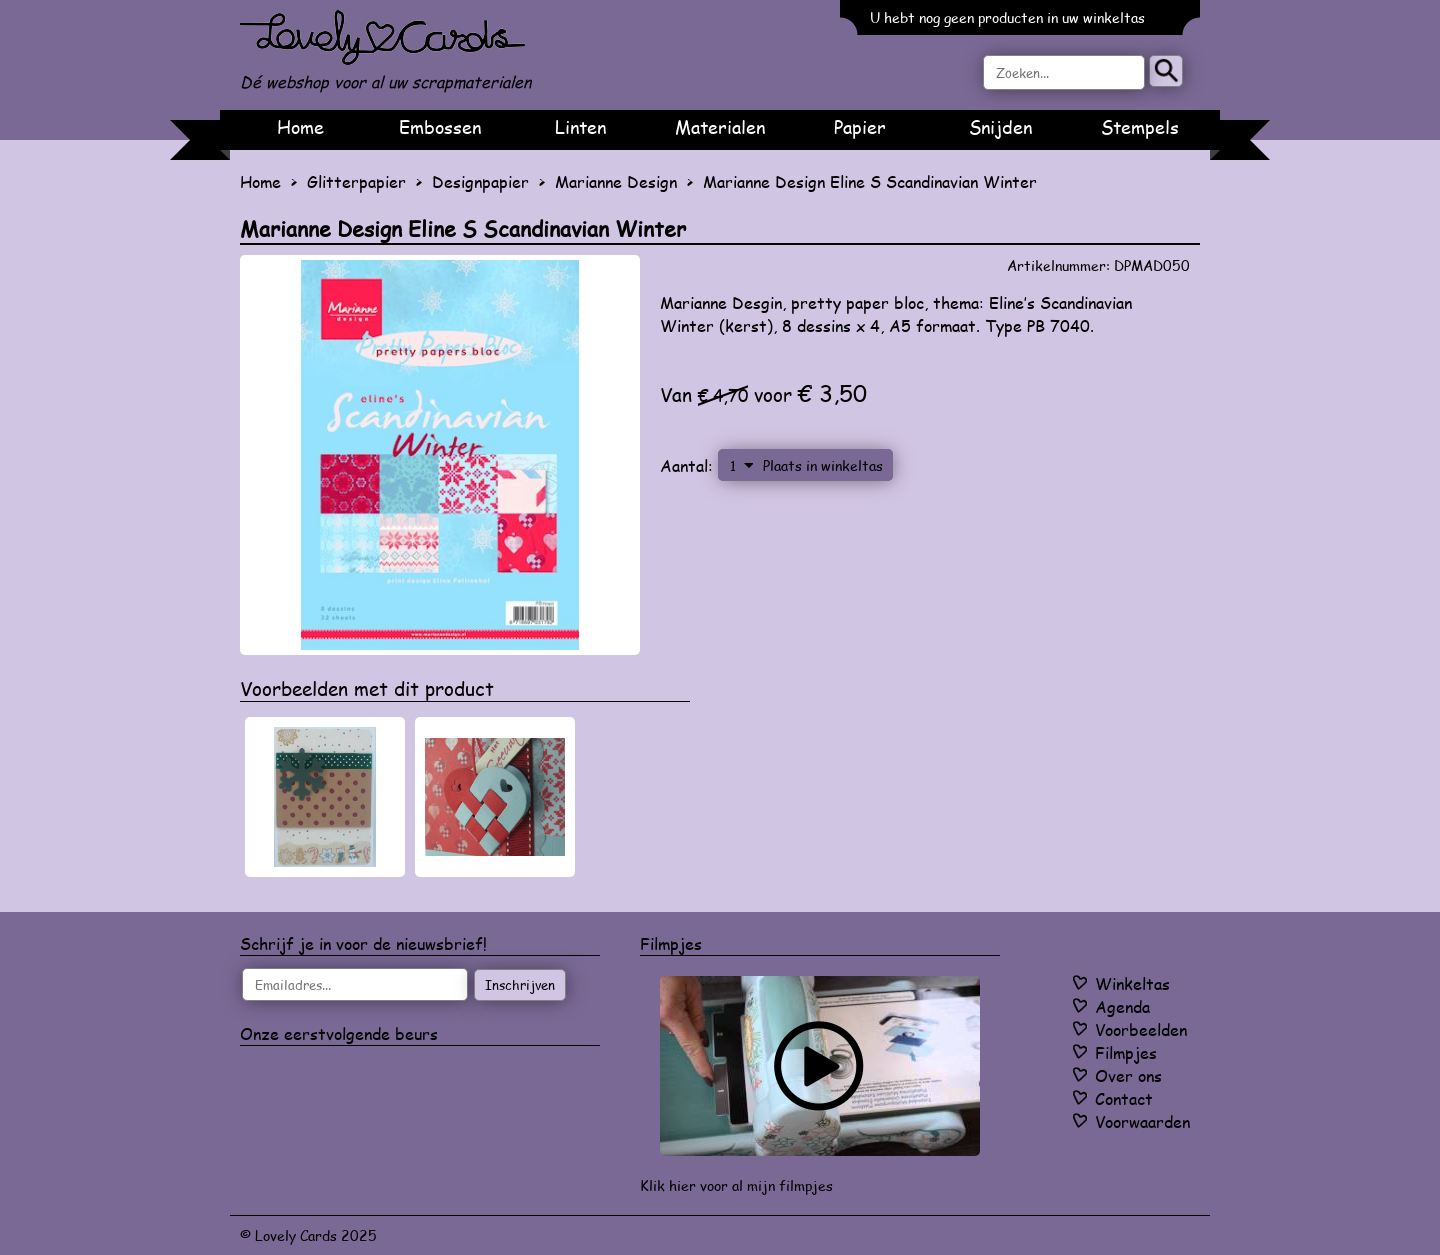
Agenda (1122, 1006)
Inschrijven (520, 985)
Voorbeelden (1141, 1029)
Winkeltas (1132, 983)
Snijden (1000, 127)
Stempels (1140, 127)
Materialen (720, 127)
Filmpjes (1126, 1052)
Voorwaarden (1142, 1121)
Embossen (440, 127)
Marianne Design (616, 181)
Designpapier (480, 181)
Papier (860, 127)
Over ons (1128, 1075)
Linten (580, 127)
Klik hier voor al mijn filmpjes (736, 1185)
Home (300, 127)
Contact (1124, 1098)
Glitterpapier (356, 181)
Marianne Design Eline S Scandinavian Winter (870, 181)
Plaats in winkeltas (823, 465)
